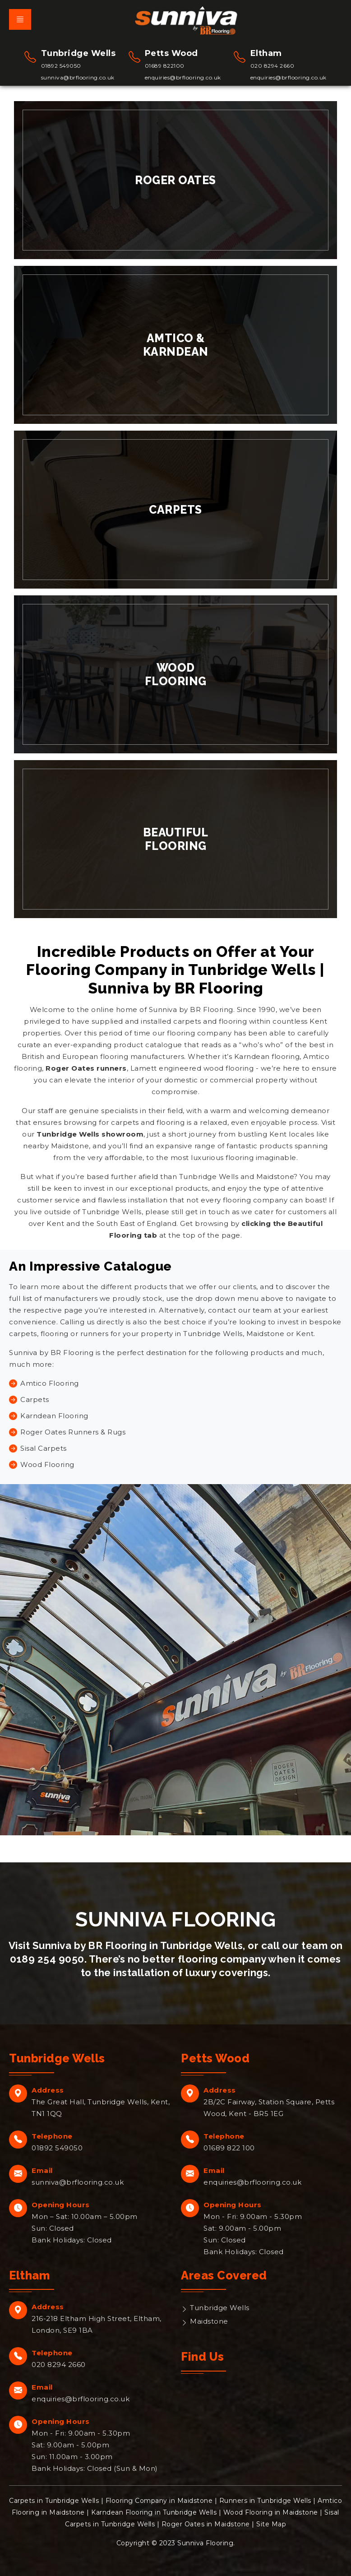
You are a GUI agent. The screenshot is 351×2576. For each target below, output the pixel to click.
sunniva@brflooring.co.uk (78, 77)
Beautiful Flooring (175, 839)
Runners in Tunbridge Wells (265, 2501)
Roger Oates (175, 180)
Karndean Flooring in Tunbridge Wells (154, 2512)
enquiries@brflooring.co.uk (183, 77)
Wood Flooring (176, 674)
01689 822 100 (229, 2148)
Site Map (271, 2524)
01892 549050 (61, 65)
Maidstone (209, 2321)
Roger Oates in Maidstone (206, 2524)
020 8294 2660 (272, 65)
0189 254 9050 (47, 1959)
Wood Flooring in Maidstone (270, 2512)
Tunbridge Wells (219, 2307)
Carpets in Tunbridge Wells (54, 2501)
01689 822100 (165, 65)
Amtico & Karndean (175, 344)
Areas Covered (224, 2275)
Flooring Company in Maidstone (159, 2501)
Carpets (175, 509)
